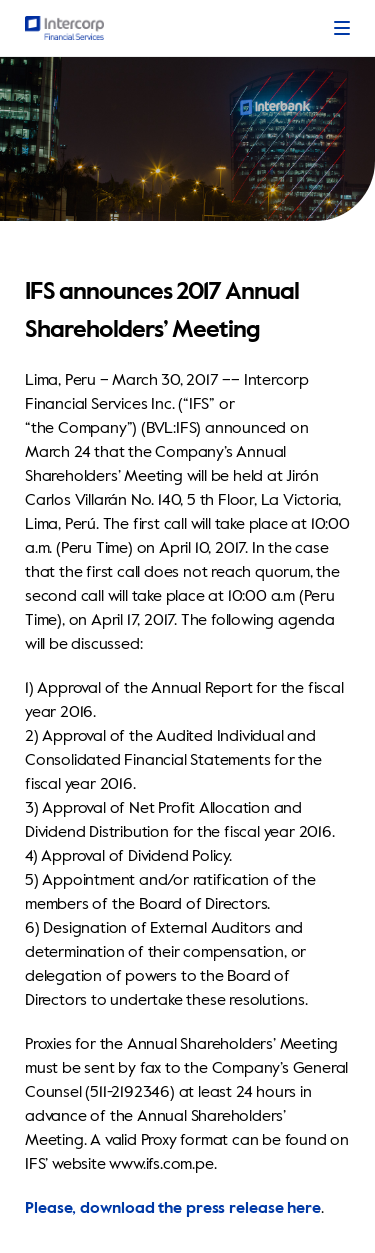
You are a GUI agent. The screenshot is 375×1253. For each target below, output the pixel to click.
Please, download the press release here (173, 1209)
